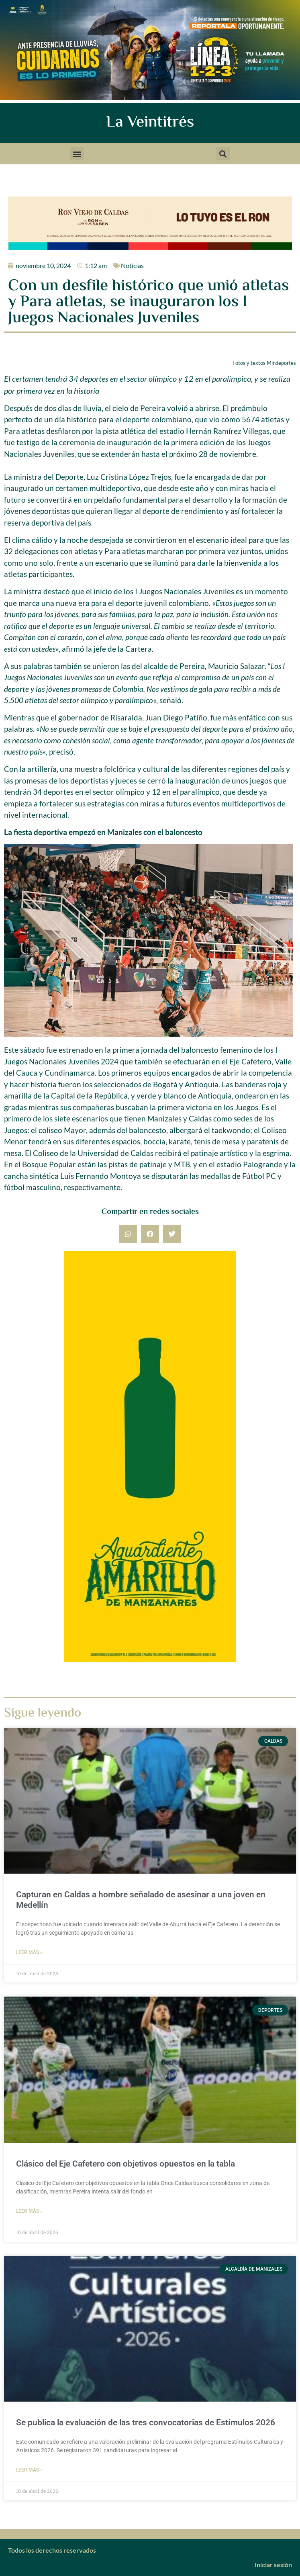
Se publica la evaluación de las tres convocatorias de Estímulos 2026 (145, 2422)
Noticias (132, 265)
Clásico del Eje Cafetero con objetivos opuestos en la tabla (125, 2164)
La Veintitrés (150, 122)
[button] (77, 153)
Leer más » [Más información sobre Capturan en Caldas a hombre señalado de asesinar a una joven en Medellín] (29, 1952)
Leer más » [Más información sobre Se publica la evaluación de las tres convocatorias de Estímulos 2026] (29, 2470)
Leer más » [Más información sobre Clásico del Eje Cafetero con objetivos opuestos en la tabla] (29, 2211)
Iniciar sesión (273, 2564)
